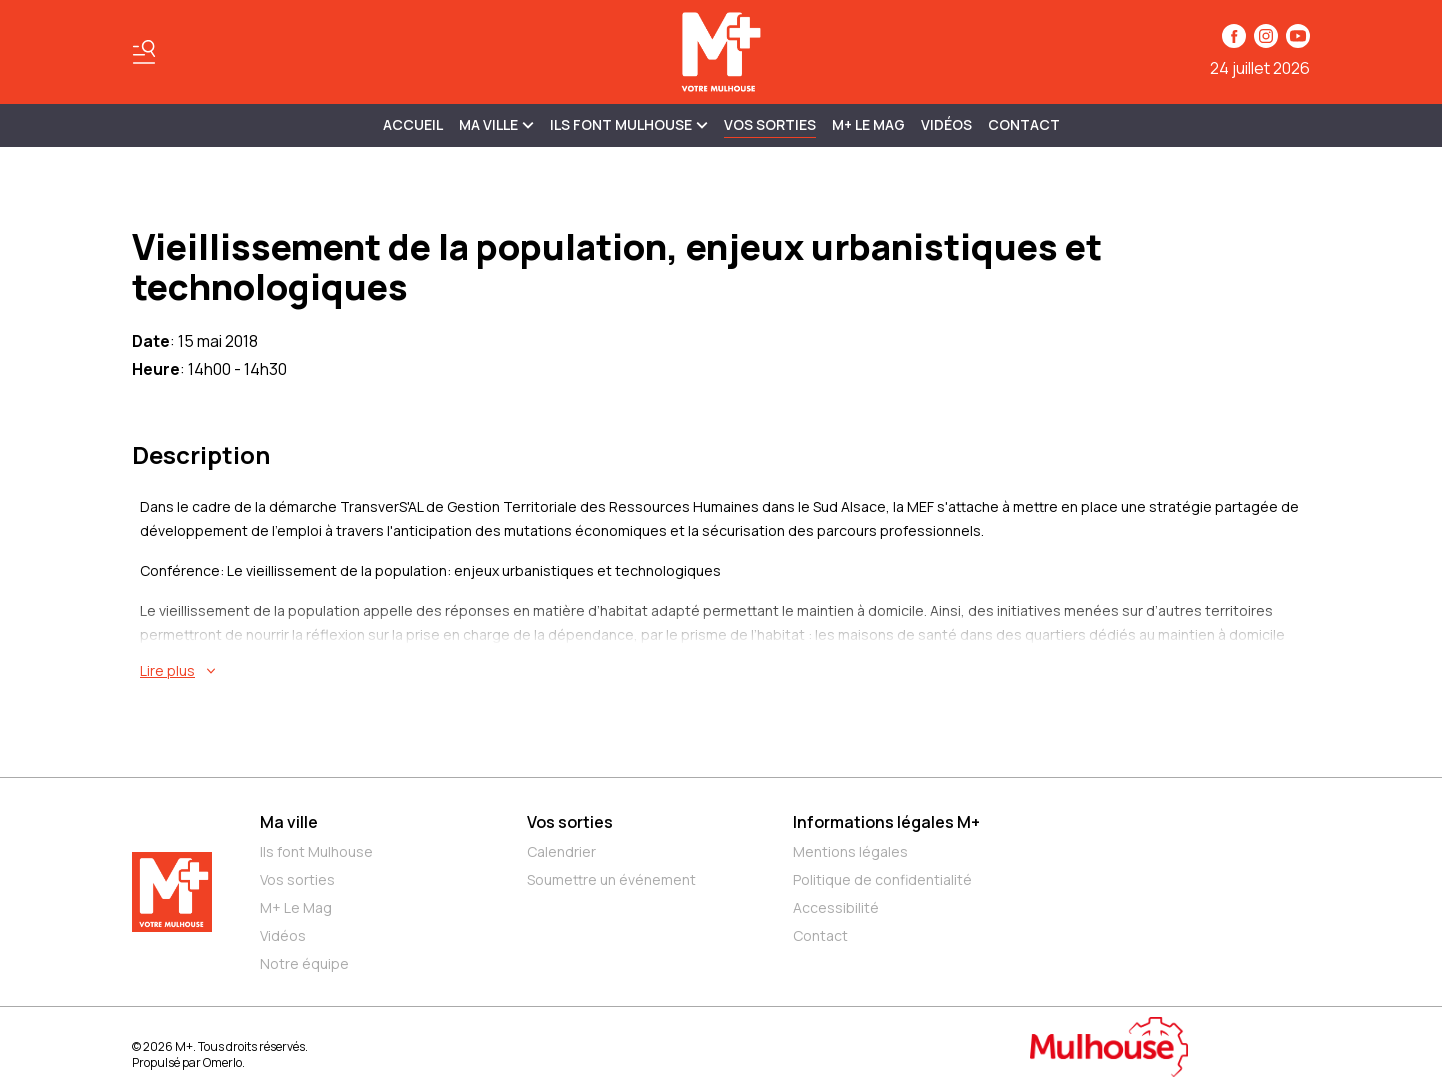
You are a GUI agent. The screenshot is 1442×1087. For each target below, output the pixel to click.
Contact (1024, 124)
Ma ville (289, 822)
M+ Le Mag (868, 124)
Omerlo (222, 1062)
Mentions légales (850, 851)
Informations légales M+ (886, 822)
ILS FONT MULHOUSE (629, 124)
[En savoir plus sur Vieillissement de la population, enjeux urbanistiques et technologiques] (725, 671)
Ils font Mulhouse (316, 851)
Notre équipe (304, 963)
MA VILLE (496, 124)
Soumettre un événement (611, 879)
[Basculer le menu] (144, 52)
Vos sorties (770, 124)
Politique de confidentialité (882, 879)
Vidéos (946, 124)
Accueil (413, 124)
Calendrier (561, 851)
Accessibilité (836, 907)
